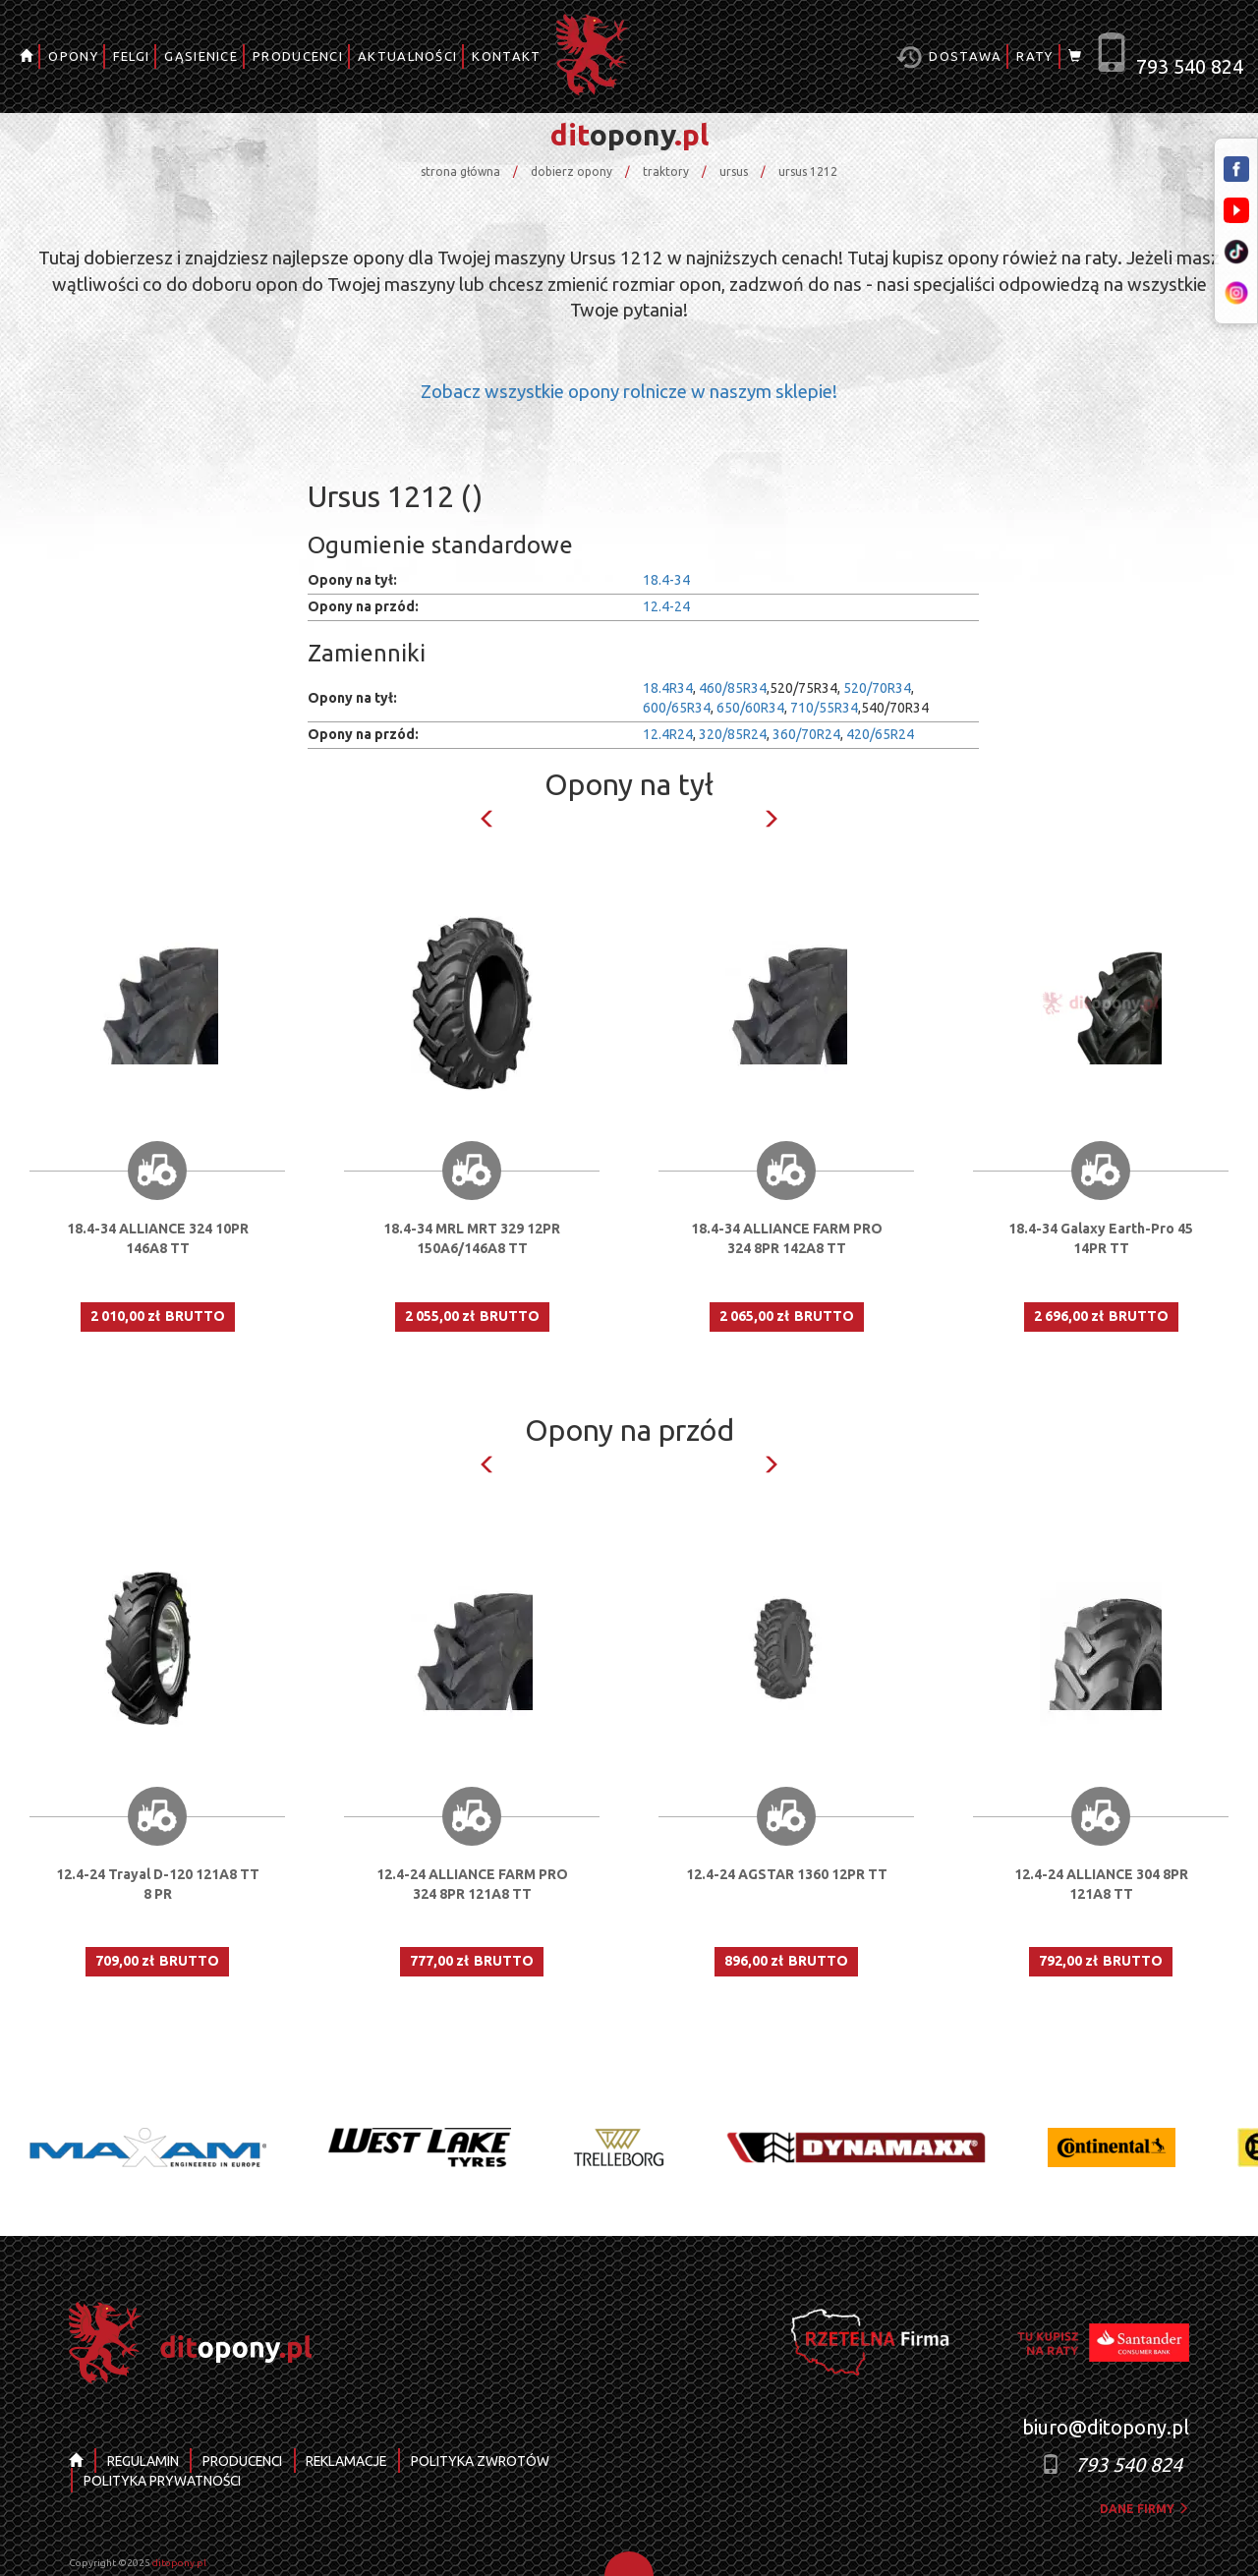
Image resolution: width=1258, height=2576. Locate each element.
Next (770, 819)
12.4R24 (668, 734)
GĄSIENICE (201, 56)
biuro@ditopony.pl (1105, 2427)
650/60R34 (750, 708)
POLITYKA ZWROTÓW (489, 2461)
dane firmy (1144, 2508)
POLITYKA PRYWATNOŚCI (163, 2481)
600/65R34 (677, 708)
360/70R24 (806, 734)
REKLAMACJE (353, 2461)
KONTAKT (506, 56)
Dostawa (948, 57)
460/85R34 (733, 688)
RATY (1034, 56)
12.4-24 (666, 606)
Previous (487, 819)
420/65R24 (880, 734)
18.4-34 (666, 580)
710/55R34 (824, 708)
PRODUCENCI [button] (298, 56)
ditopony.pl (179, 2562)
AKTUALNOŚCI (407, 56)
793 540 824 (1189, 66)
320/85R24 (733, 734)
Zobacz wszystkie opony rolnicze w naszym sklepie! (629, 391)
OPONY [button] (73, 56)
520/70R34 (877, 688)
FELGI (131, 56)
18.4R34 (668, 688)
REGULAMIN (143, 2461)
